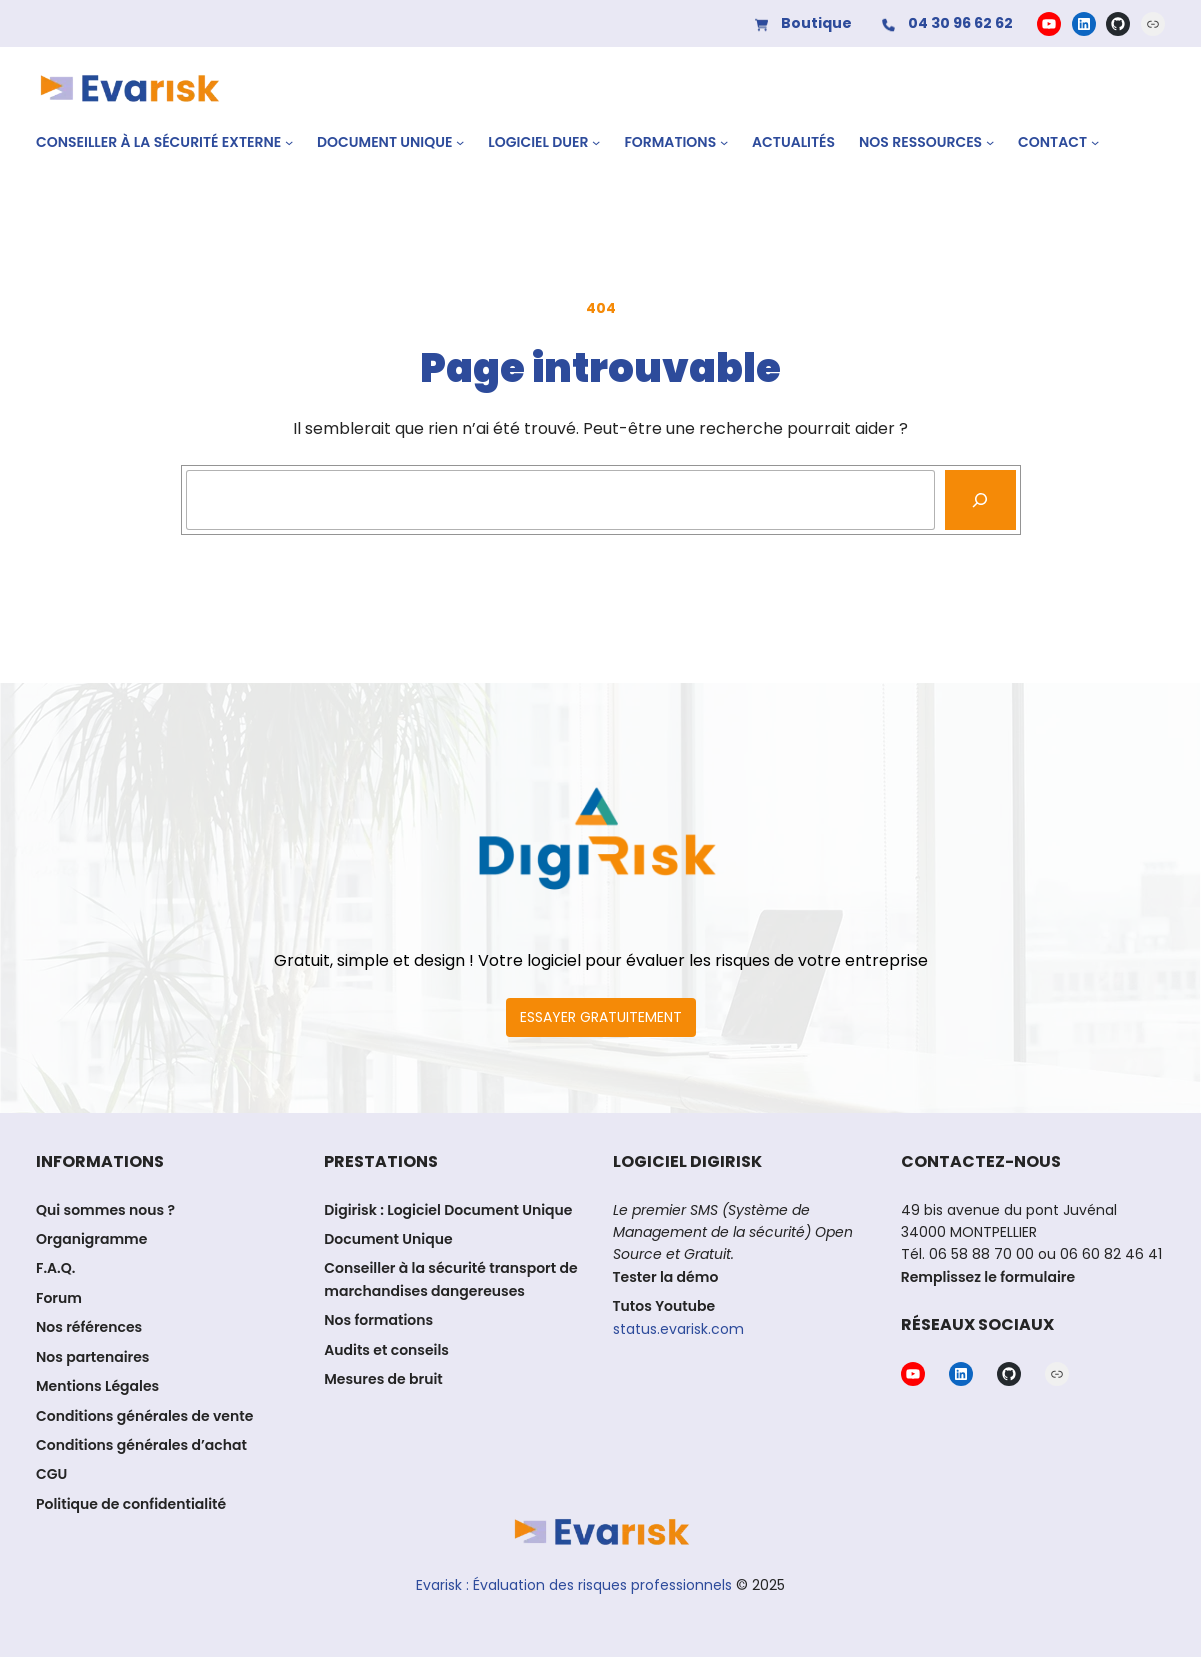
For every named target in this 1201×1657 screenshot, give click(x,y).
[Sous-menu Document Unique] (460, 142)
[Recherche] (980, 500)
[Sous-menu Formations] (724, 142)
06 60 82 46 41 (1109, 1254)
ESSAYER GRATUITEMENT (601, 1017)
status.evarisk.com (678, 1329)
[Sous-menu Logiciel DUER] (596, 142)
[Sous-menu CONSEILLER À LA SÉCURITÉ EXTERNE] (289, 142)
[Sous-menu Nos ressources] (990, 142)
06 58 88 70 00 (981, 1254)
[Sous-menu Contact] (1095, 142)
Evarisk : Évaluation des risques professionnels (574, 1585)
